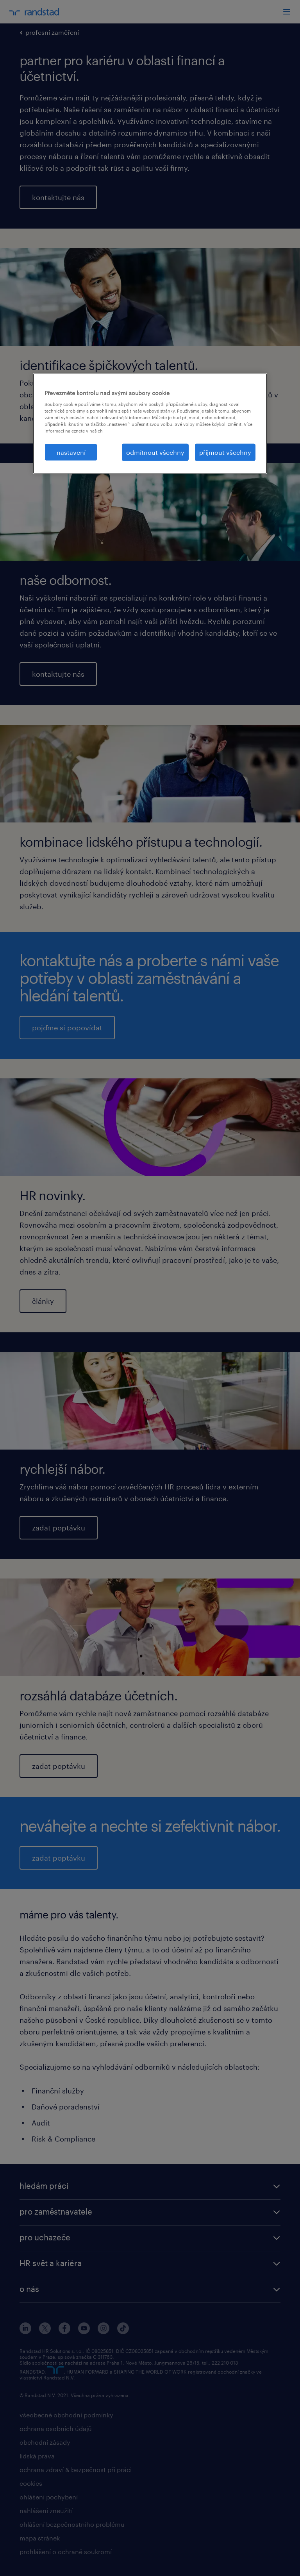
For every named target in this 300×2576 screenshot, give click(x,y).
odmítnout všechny (155, 452)
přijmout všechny (225, 452)
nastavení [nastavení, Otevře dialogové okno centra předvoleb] (71, 452)
